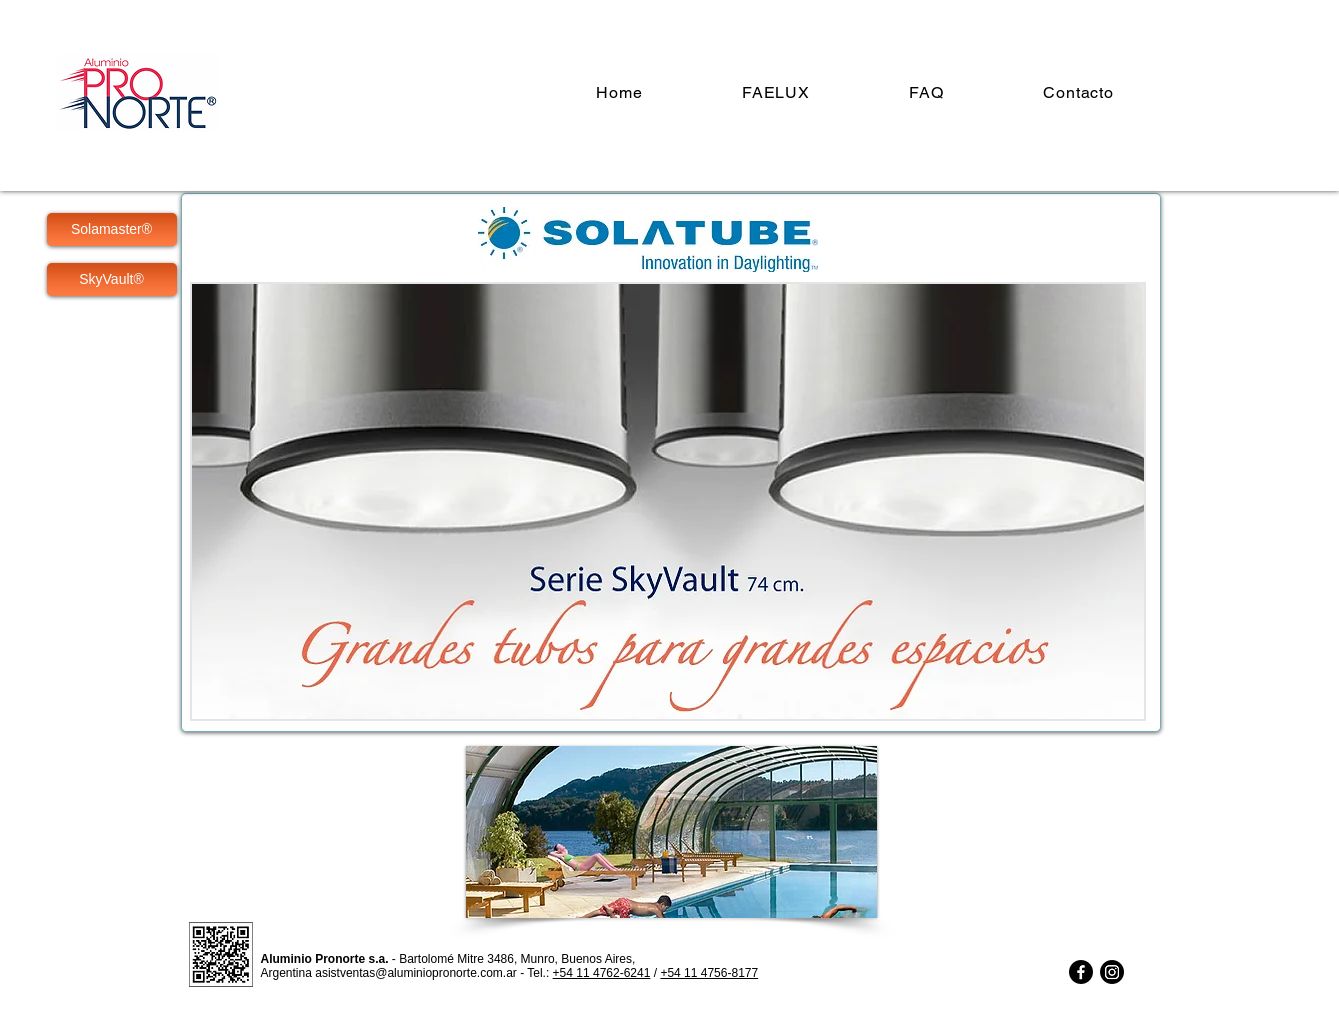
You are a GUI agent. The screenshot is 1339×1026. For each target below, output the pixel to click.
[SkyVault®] (112, 279)
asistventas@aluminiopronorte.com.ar (416, 973)
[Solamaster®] (112, 229)
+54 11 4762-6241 (602, 973)
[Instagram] (1112, 972)
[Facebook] (1081, 972)
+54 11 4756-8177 (709, 973)
